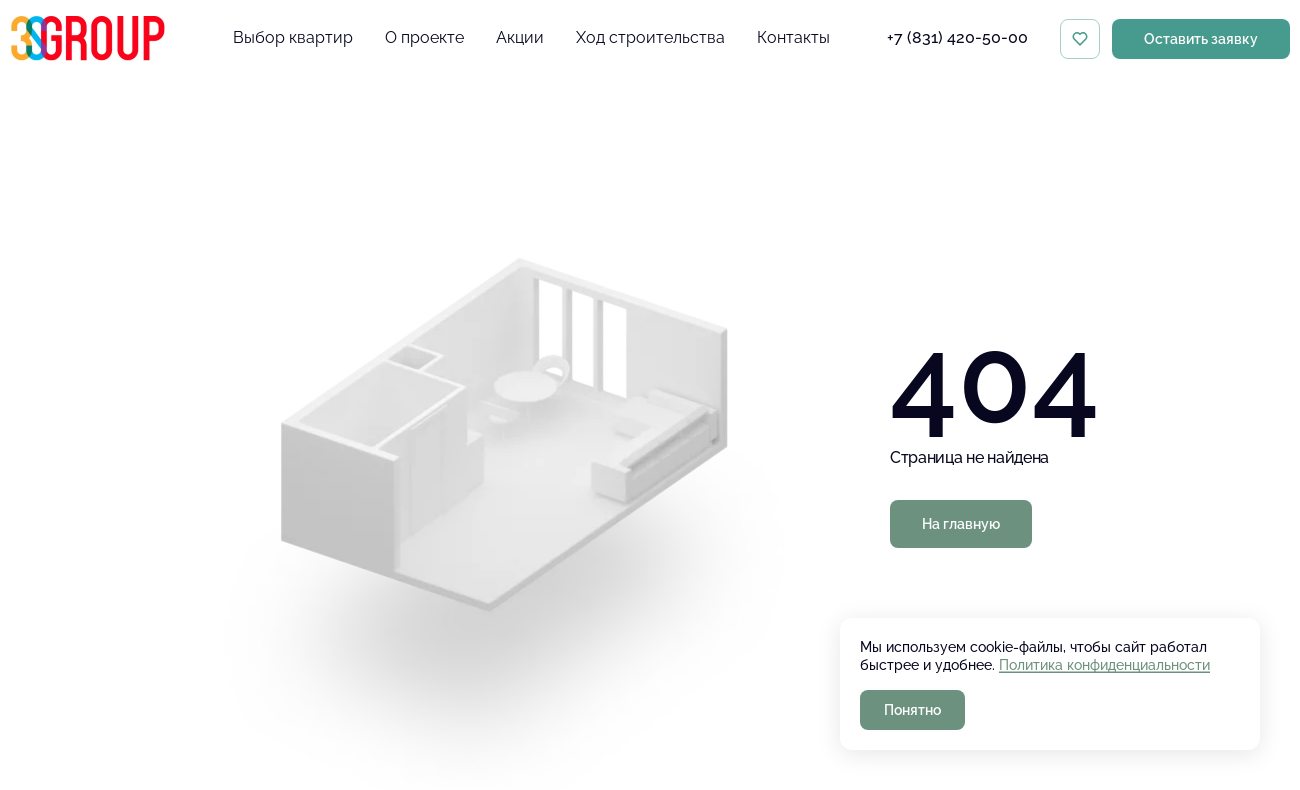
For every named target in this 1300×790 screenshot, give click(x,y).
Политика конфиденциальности (1104, 665)
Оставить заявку (1201, 39)
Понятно (912, 710)
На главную (961, 524)
